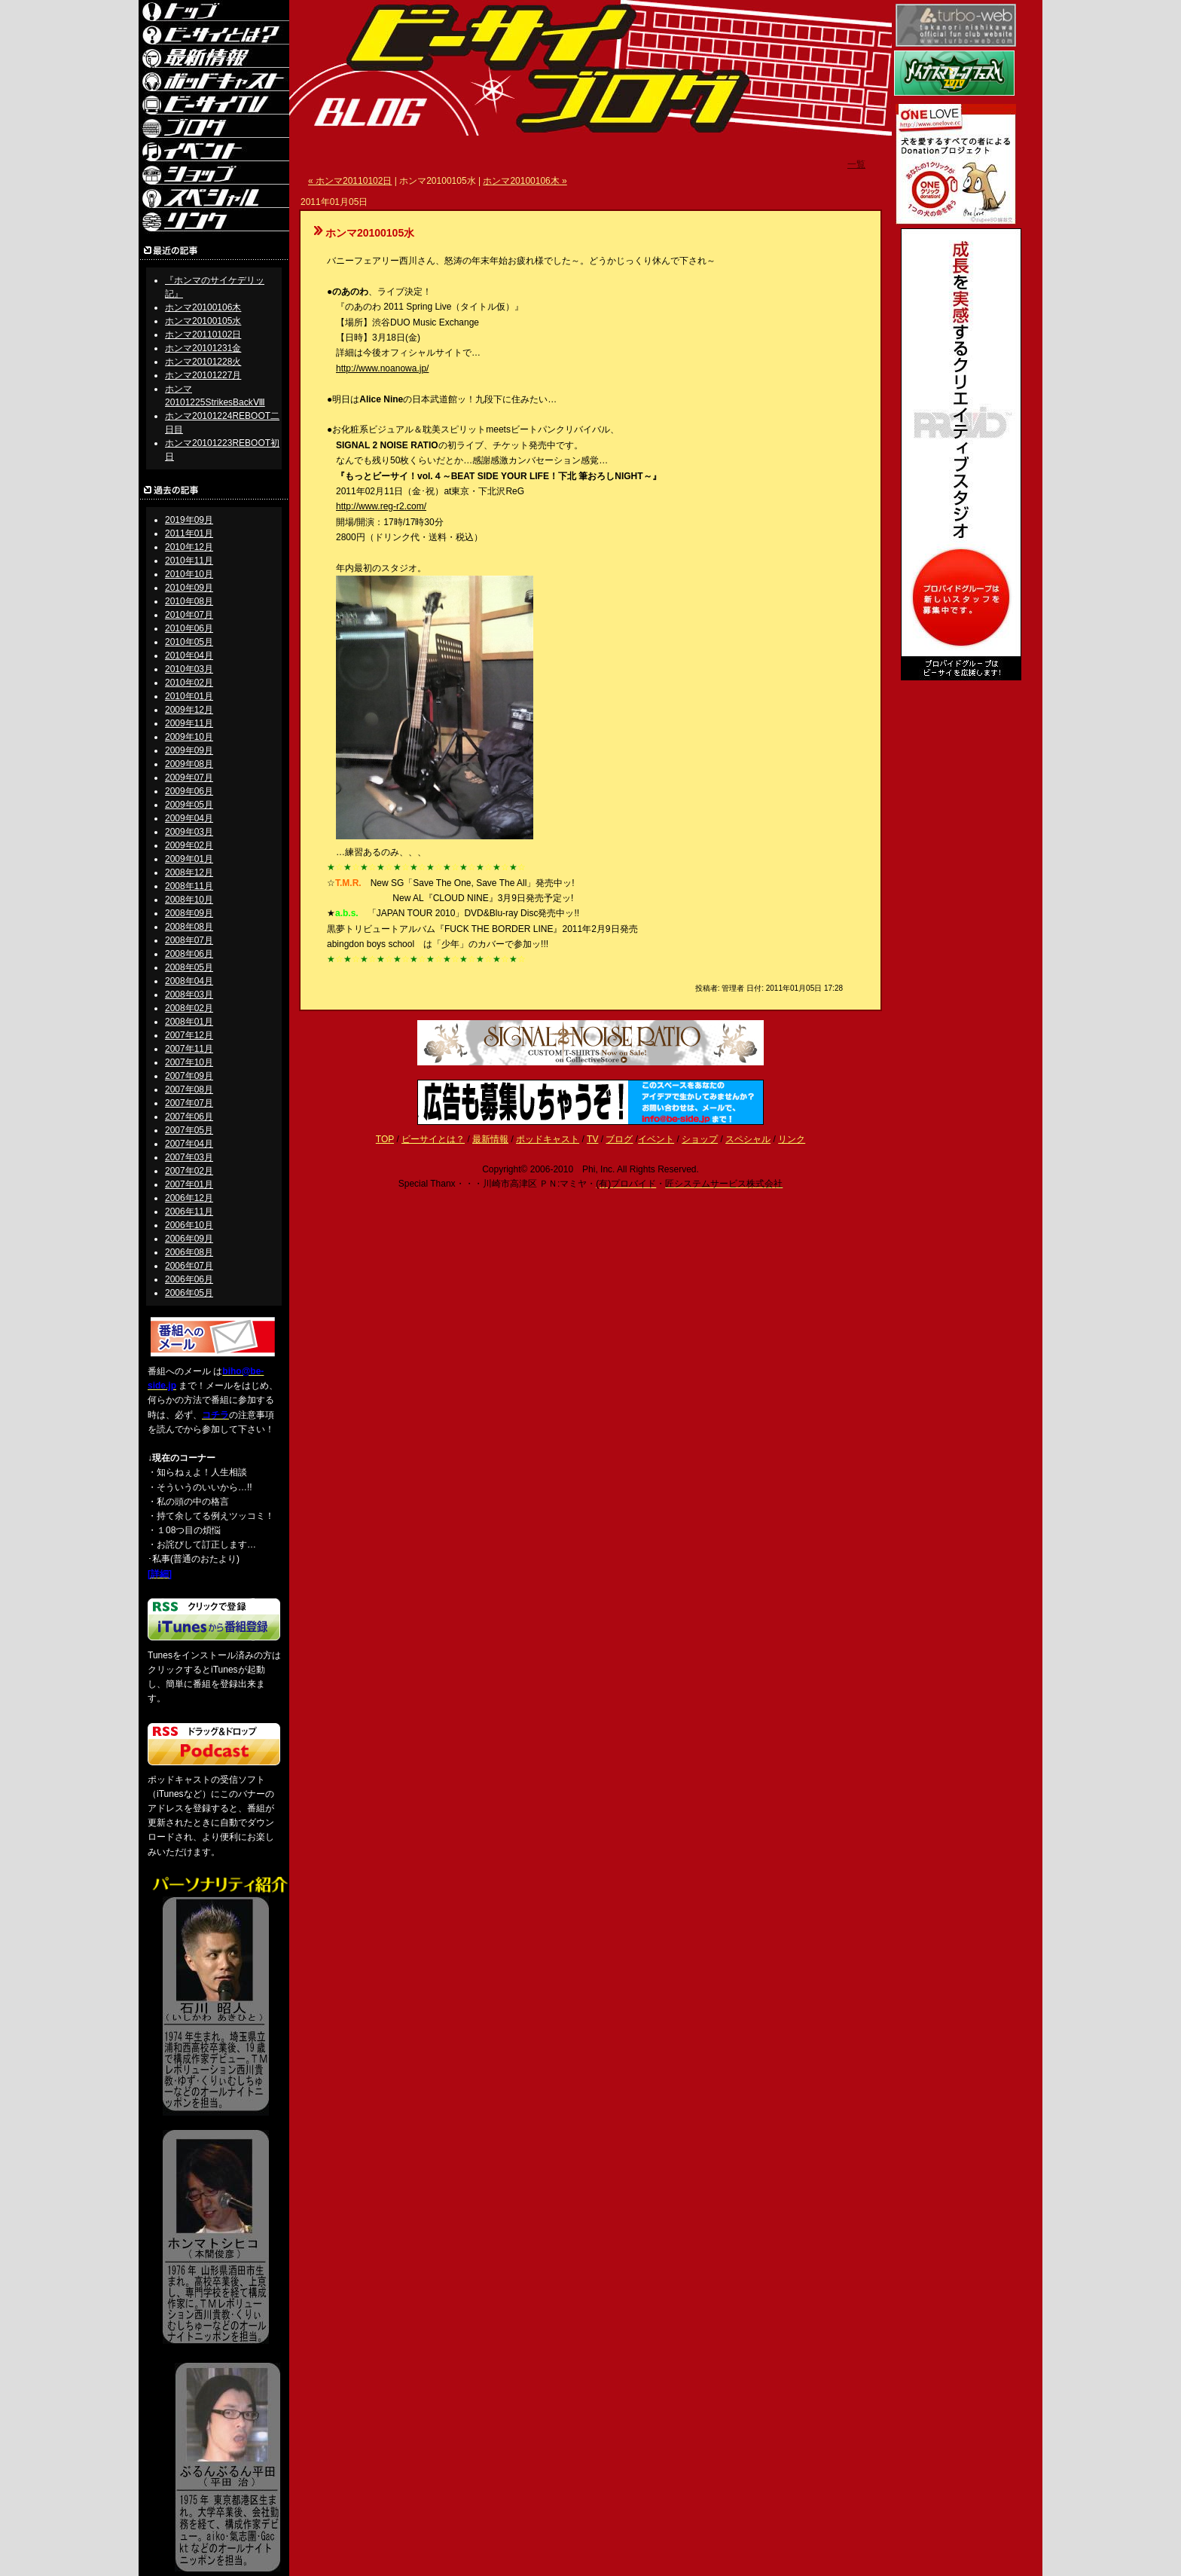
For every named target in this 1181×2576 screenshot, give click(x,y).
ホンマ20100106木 (203, 307)
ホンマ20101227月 (203, 375)
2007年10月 (189, 1062)
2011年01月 (189, 533)
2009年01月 (189, 859)
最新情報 (490, 1139)
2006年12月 (189, 1198)
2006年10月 (189, 1225)
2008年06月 (189, 954)
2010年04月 (189, 655)
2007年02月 (189, 1171)
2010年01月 (189, 696)
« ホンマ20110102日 (350, 181)
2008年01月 (189, 1021)
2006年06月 (189, 1279)
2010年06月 (189, 628)
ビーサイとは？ (433, 1139)
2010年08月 (189, 601)
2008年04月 (189, 981)
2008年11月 (189, 886)
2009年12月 (189, 709)
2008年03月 (189, 994)
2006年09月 (189, 1238)
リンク (791, 1139)
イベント (656, 1139)
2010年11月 (189, 560)
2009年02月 (189, 845)
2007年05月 (189, 1130)
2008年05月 (189, 967)
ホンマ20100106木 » (524, 181)
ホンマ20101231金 (203, 348)
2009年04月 (189, 818)
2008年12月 (189, 872)
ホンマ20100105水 (203, 321)
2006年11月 (189, 1211)
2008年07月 (189, 940)
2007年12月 (189, 1035)
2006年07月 (189, 1265)
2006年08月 (189, 1252)
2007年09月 (189, 1076)
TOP (385, 1139)
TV (592, 1139)
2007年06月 (189, 1116)
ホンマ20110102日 (203, 334)
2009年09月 (189, 750)
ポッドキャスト (547, 1139)
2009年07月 (189, 777)
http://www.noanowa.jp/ (382, 368)
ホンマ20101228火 (203, 361)
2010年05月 (189, 642)
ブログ (619, 1139)
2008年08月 (189, 926)
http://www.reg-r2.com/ (381, 506)
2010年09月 (189, 587)
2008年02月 (189, 1008)
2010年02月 (189, 682)
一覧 (856, 164)
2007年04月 (189, 1143)
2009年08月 (189, 764)
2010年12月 (189, 547)
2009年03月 (189, 832)
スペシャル (748, 1139)
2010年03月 (189, 669)
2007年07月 (189, 1103)
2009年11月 (189, 723)
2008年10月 (189, 899)
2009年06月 (189, 791)
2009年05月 (189, 804)
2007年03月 (189, 1157)
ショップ (700, 1139)
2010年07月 (189, 615)
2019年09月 (189, 520)
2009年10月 (189, 737)
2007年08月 (189, 1089)
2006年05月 (189, 1293)
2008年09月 (189, 913)
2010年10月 (189, 574)
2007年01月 (189, 1184)
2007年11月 (189, 1049)
